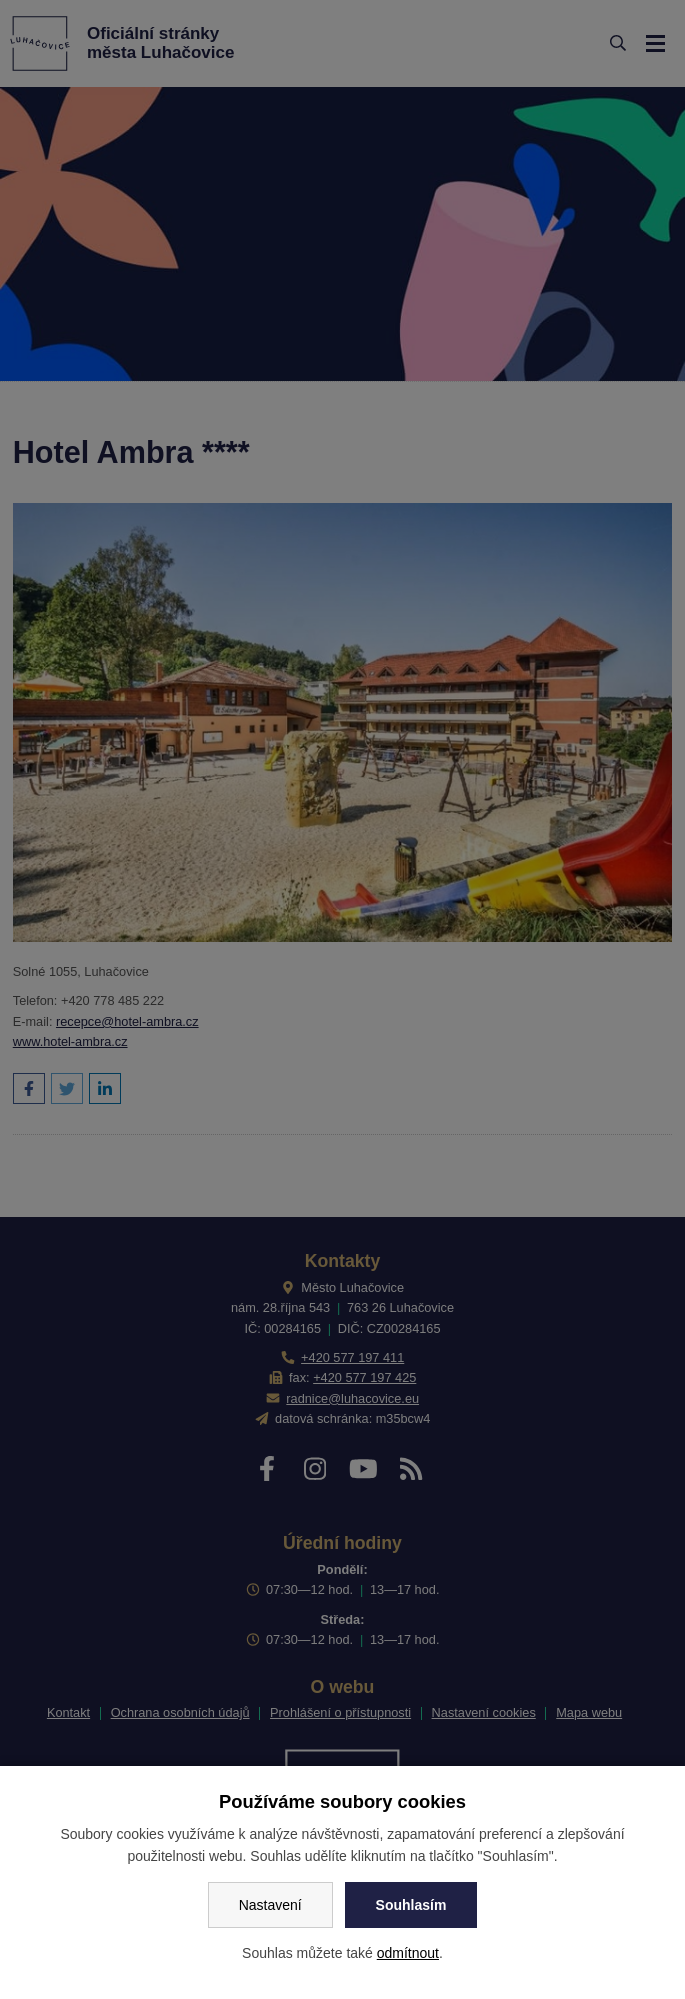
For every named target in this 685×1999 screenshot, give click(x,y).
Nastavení (270, 1905)
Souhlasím (411, 1905)
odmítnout (408, 1953)
